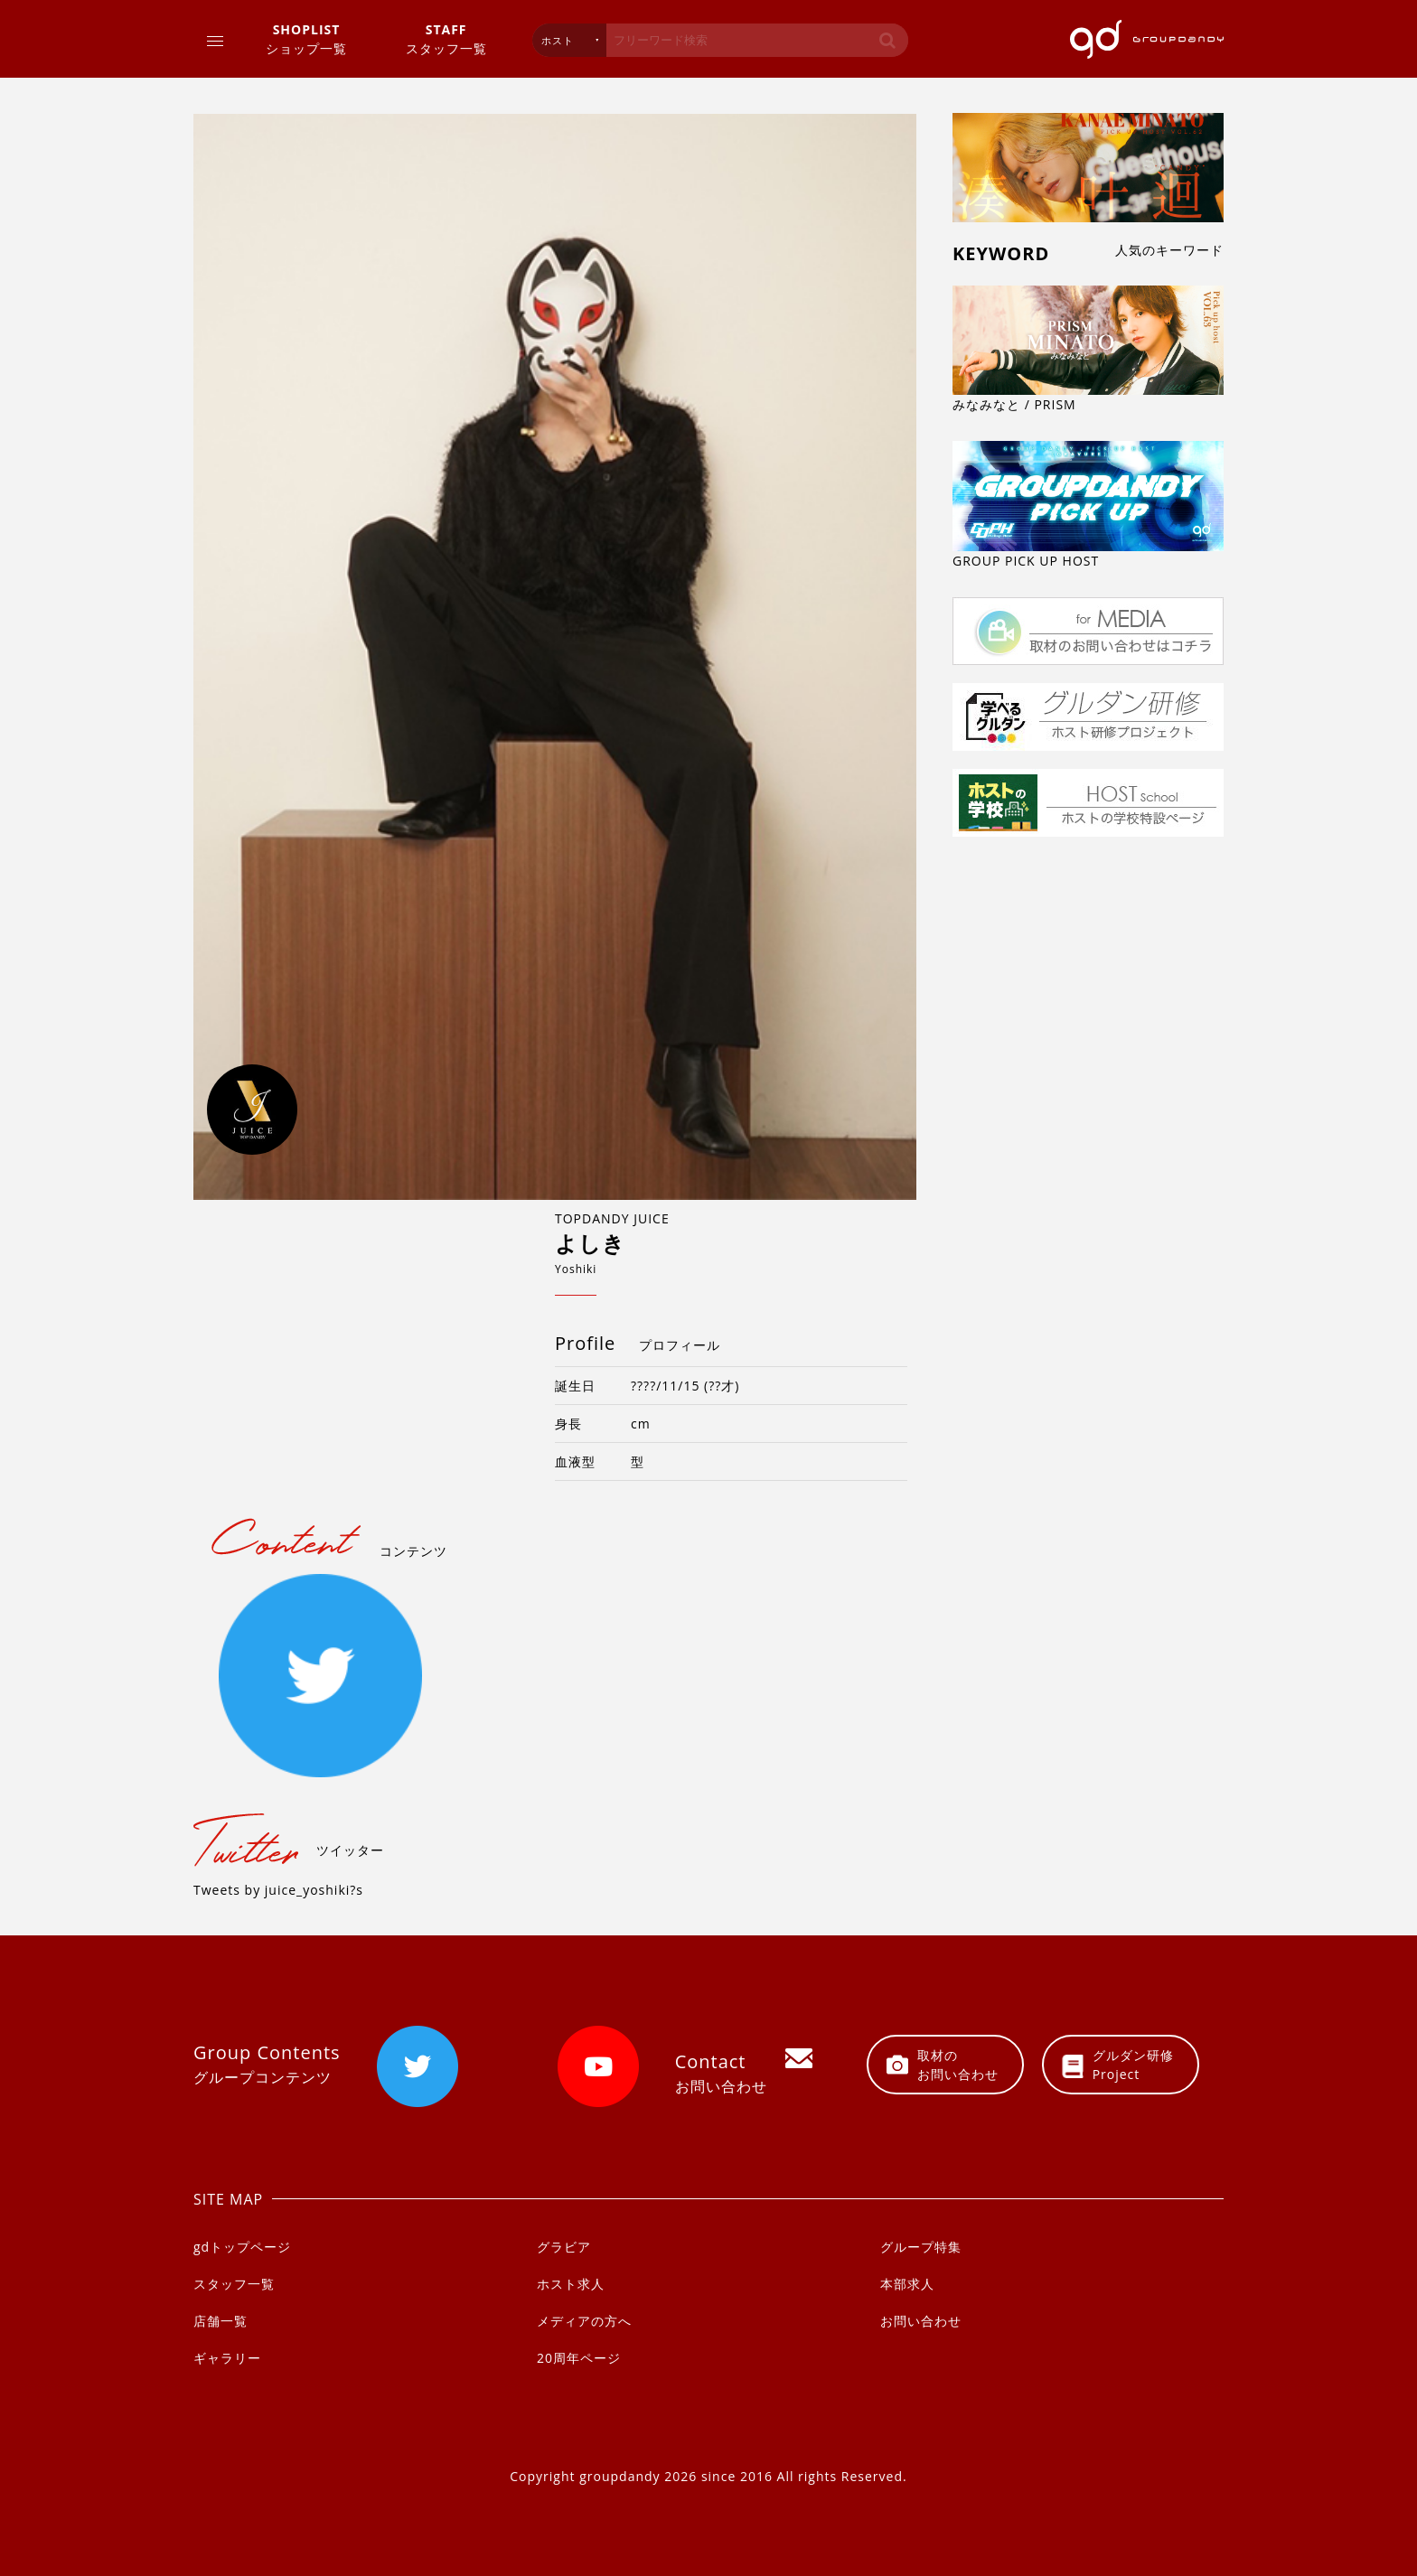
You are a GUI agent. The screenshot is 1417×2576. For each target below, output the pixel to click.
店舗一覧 (220, 2320)
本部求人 (907, 2283)
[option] (554, 657)
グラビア (564, 2246)
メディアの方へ (584, 2320)
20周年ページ (579, 2357)
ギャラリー (227, 2357)
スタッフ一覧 (446, 38)
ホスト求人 (571, 2283)
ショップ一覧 (306, 38)
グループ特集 (921, 2246)
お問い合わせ (921, 2320)
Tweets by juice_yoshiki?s (278, 1889)
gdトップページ (242, 2246)
